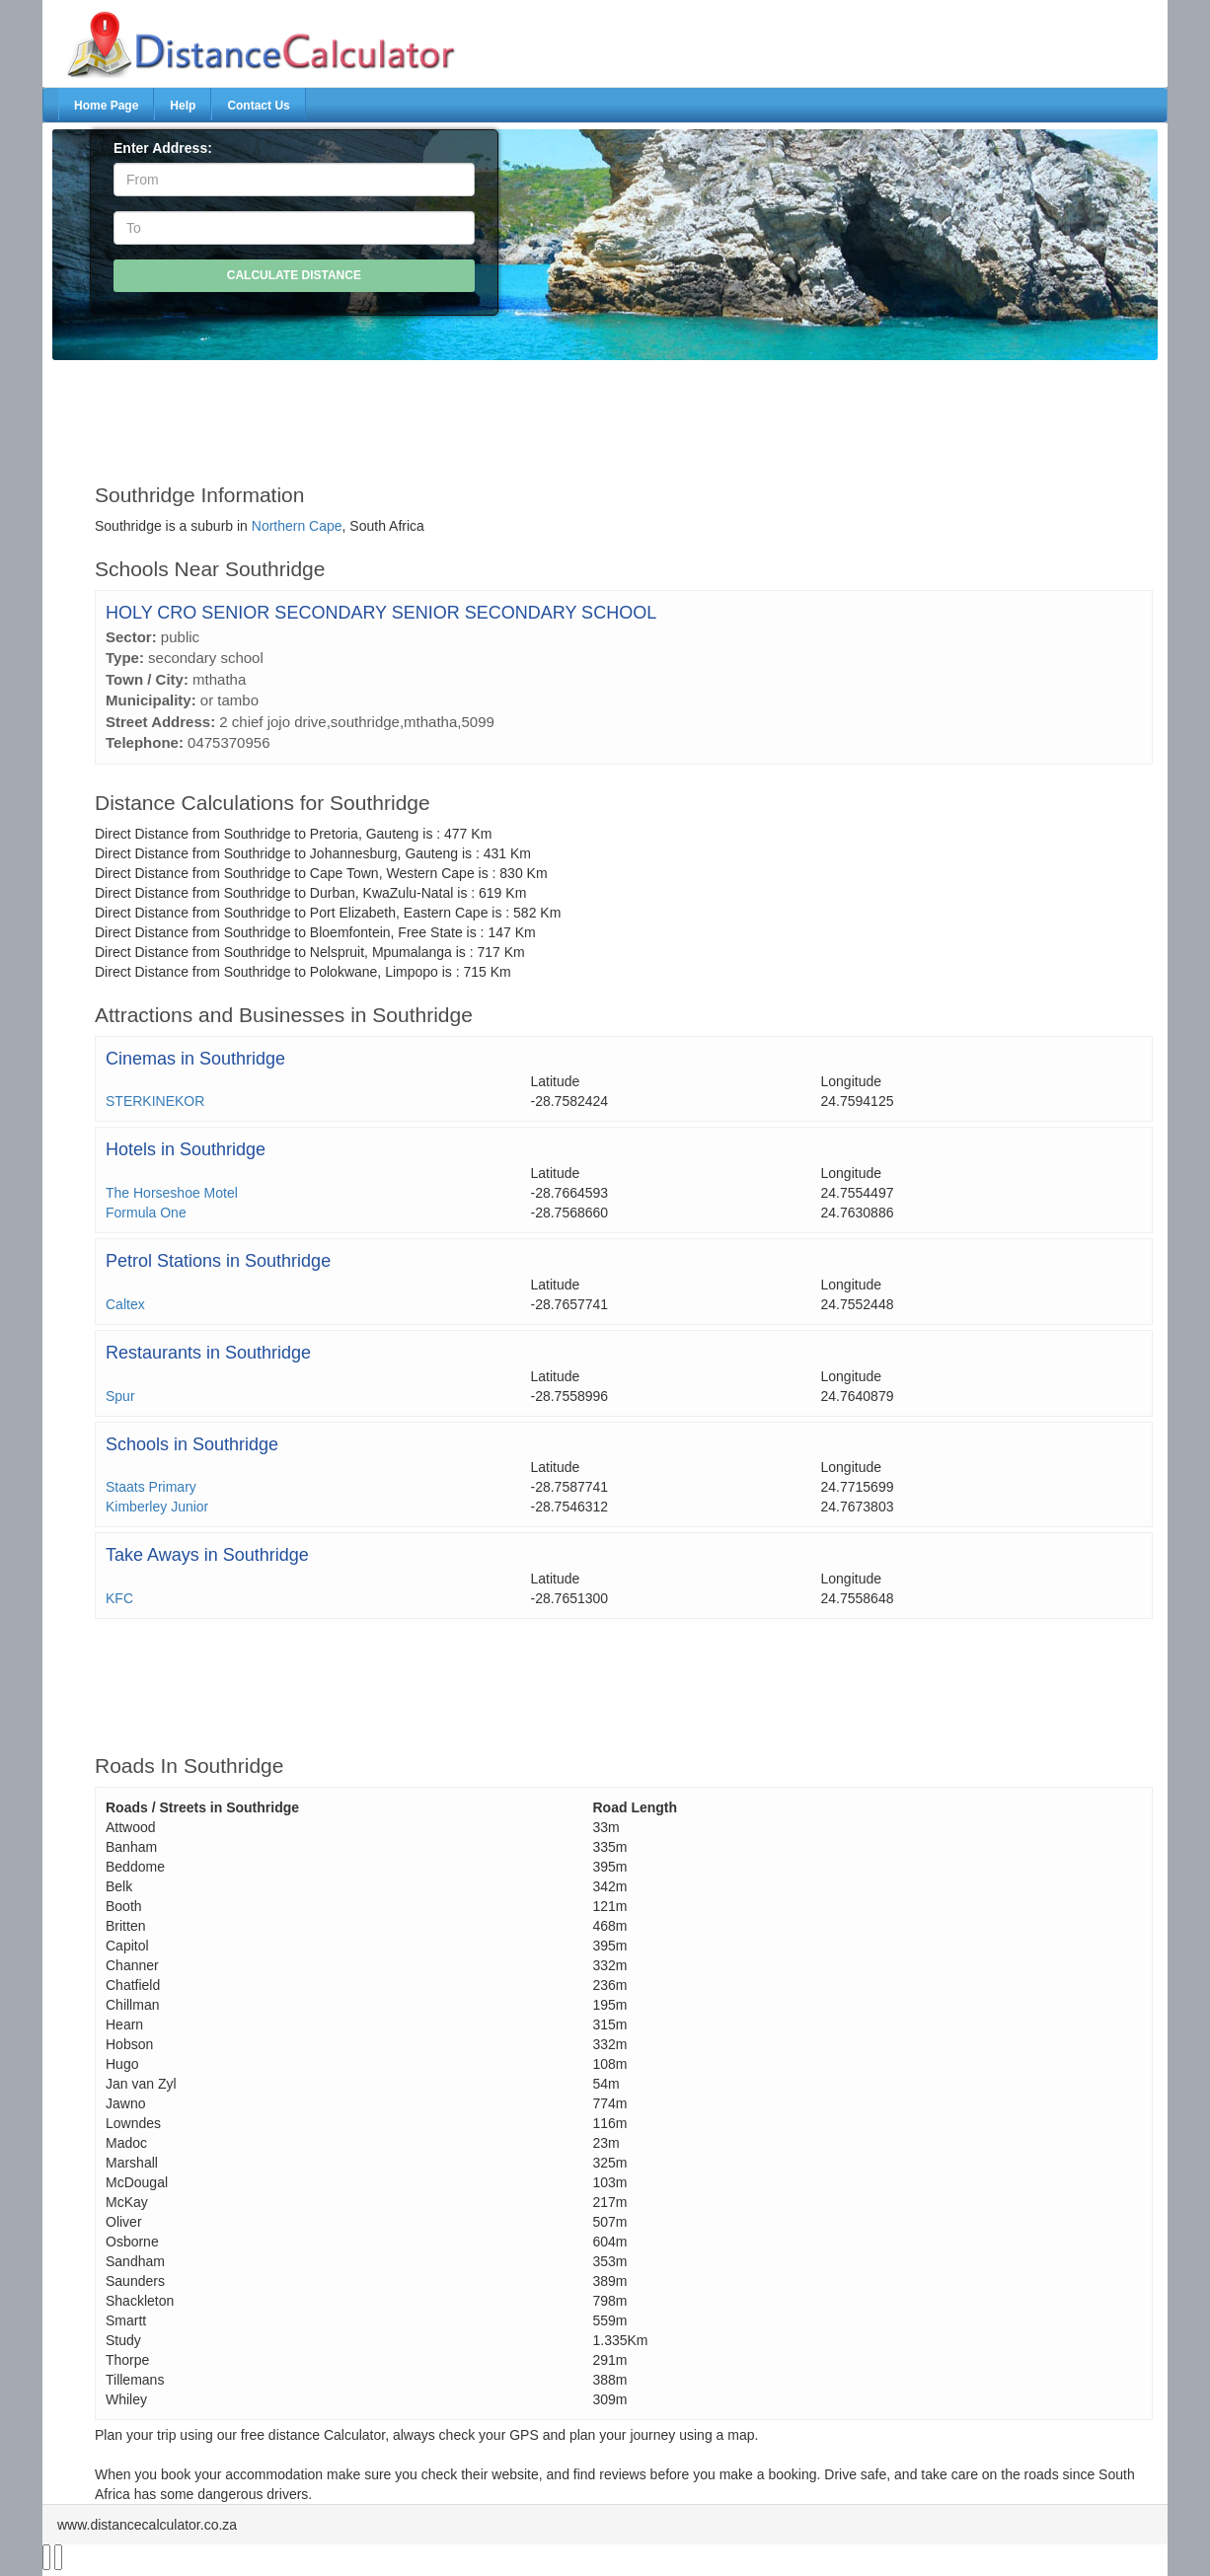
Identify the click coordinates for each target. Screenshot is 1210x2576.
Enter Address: (162, 148)
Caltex (125, 1304)
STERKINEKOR (155, 1101)
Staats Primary (151, 1487)
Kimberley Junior (157, 1506)
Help (182, 105)
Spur (120, 1396)
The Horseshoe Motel (172, 1193)
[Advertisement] (558, 412)
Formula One (146, 1212)
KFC (119, 1598)
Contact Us (258, 105)
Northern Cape (297, 526)
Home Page (106, 105)
